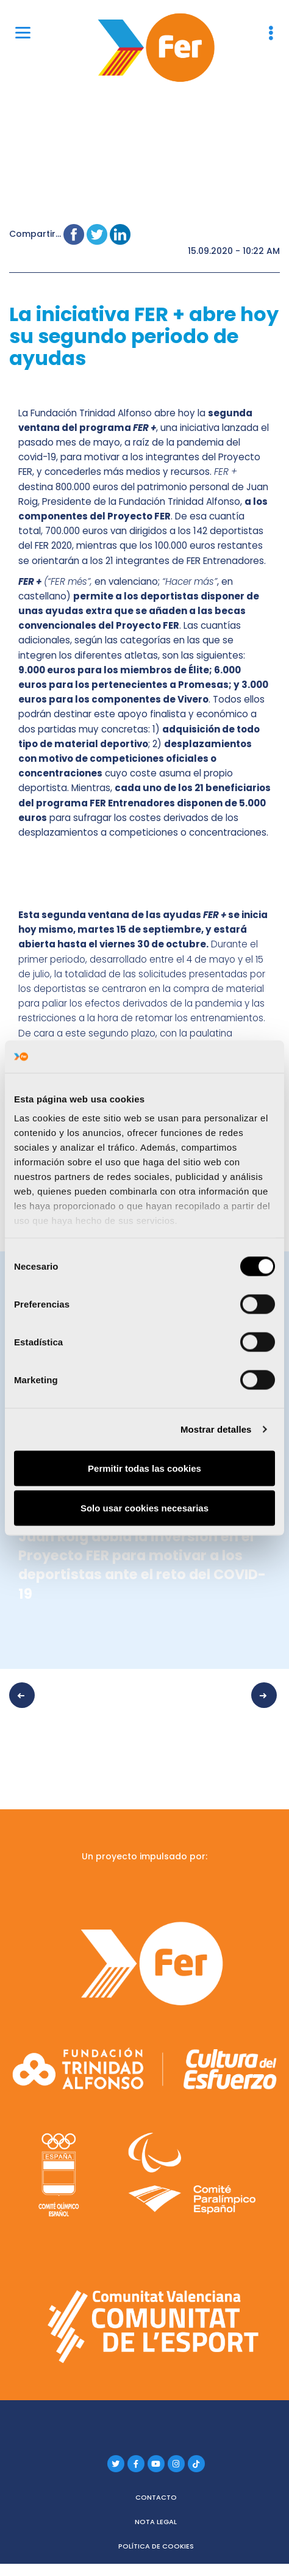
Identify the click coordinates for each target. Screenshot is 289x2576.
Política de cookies (156, 2546)
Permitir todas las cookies (144, 1468)
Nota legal (156, 2522)
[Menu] (23, 32)
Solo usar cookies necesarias (144, 1508)
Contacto (156, 2497)
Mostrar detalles (216, 1429)
